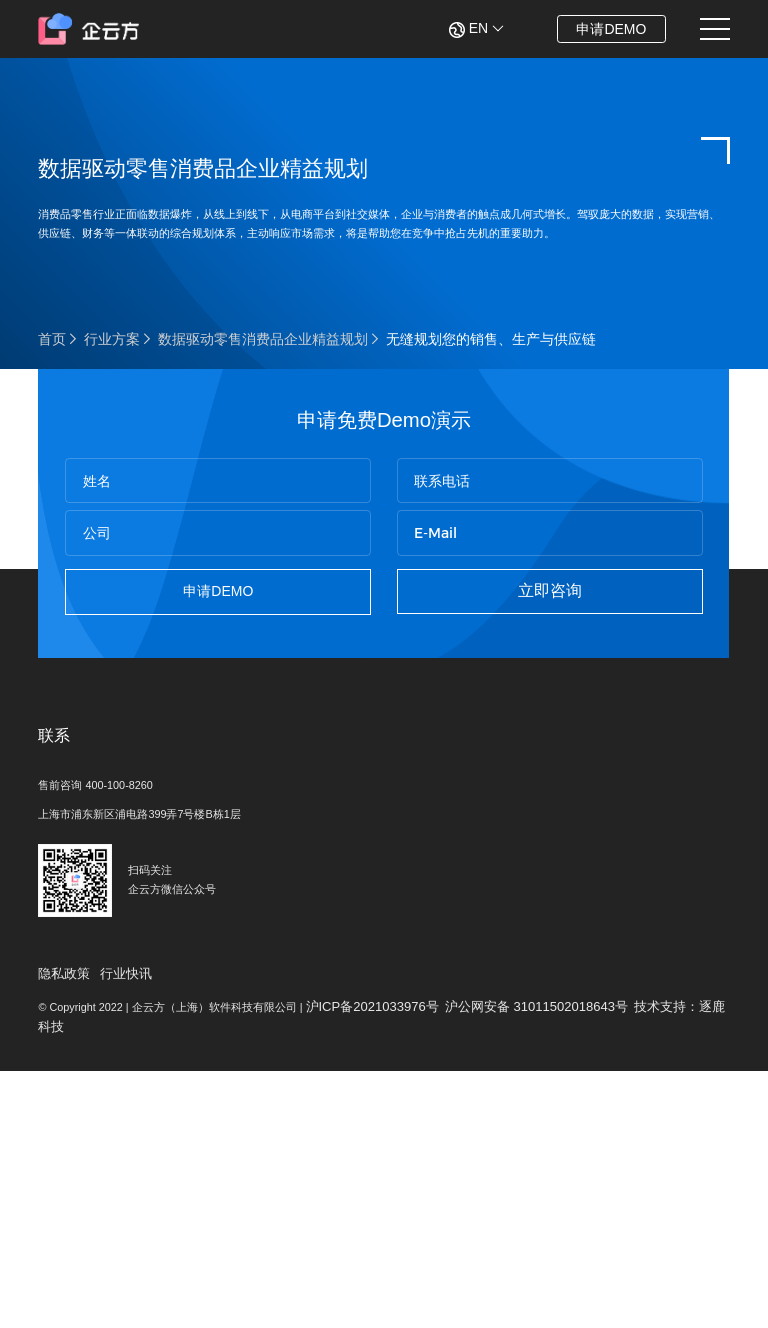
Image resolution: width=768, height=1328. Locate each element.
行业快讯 (132, 1204)
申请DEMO (598, 29)
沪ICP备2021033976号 (453, 1244)
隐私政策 (66, 1204)
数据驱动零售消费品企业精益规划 (263, 426)
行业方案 (112, 426)
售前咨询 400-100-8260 (112, 967)
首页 (52, 426)
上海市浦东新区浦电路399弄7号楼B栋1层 (167, 1000)
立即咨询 (545, 724)
